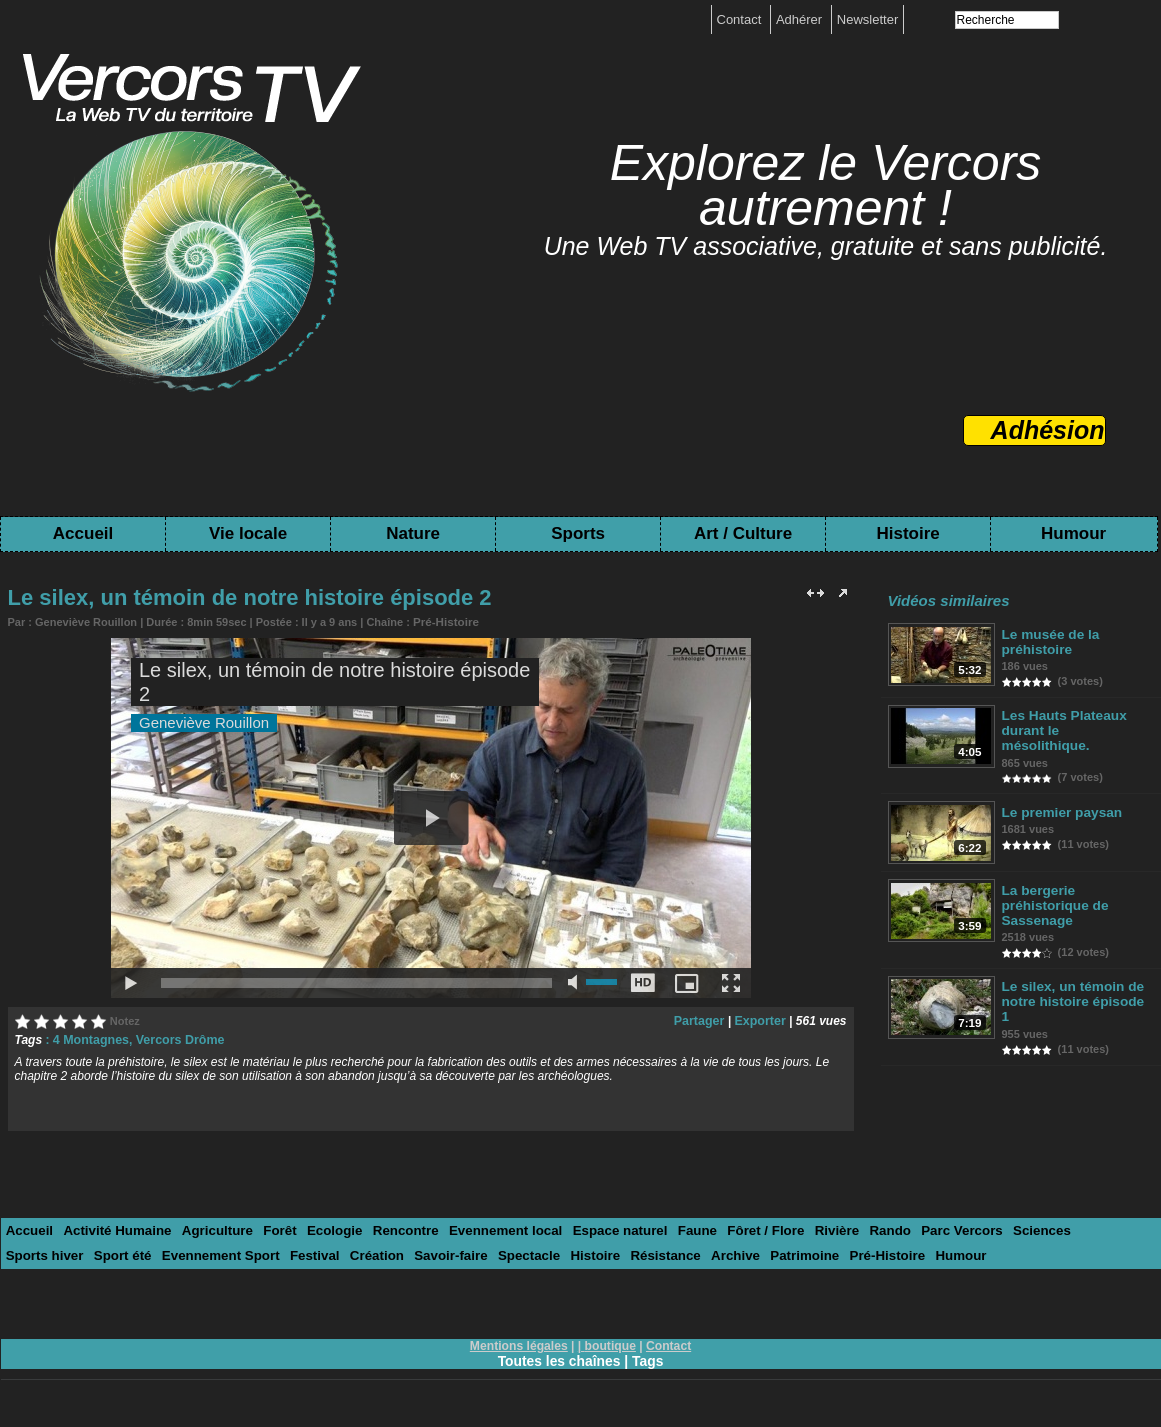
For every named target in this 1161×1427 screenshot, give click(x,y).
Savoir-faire (354, 1254)
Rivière (815, 1229)
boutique (610, 1344)
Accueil (83, 533)
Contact (741, 19)
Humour (1073, 533)
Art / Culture (743, 533)
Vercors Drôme (175, 1039)
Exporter (760, 1020)
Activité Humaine (114, 1229)
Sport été (34, 1254)
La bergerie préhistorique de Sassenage (1054, 891)
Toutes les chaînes (559, 1359)
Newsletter (867, 19)
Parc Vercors (938, 1229)
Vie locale (248, 533)
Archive (631, 1254)
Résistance (563, 1254)
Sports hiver (1092, 1229)
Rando (867, 1229)
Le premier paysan (1060, 797)
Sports (578, 533)
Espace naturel (604, 1229)
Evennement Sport (129, 1254)
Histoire (907, 533)
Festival (221, 1254)
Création (281, 1254)
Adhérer (801, 19)
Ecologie (326, 1229)
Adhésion (1048, 430)
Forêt (273, 1229)
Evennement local (493, 1229)
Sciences (1015, 1229)
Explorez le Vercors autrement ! (826, 185)
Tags (649, 1359)
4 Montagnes (89, 1039)
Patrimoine (698, 1254)
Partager (702, 1020)
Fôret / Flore (746, 1229)
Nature (413, 533)
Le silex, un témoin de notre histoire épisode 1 (1076, 980)
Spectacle (429, 1254)
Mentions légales (519, 1344)
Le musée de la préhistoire (1049, 642)
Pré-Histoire (444, 621)
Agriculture (211, 1229)
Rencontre (395, 1229)
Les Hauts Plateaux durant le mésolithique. (1074, 723)
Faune (680, 1229)
